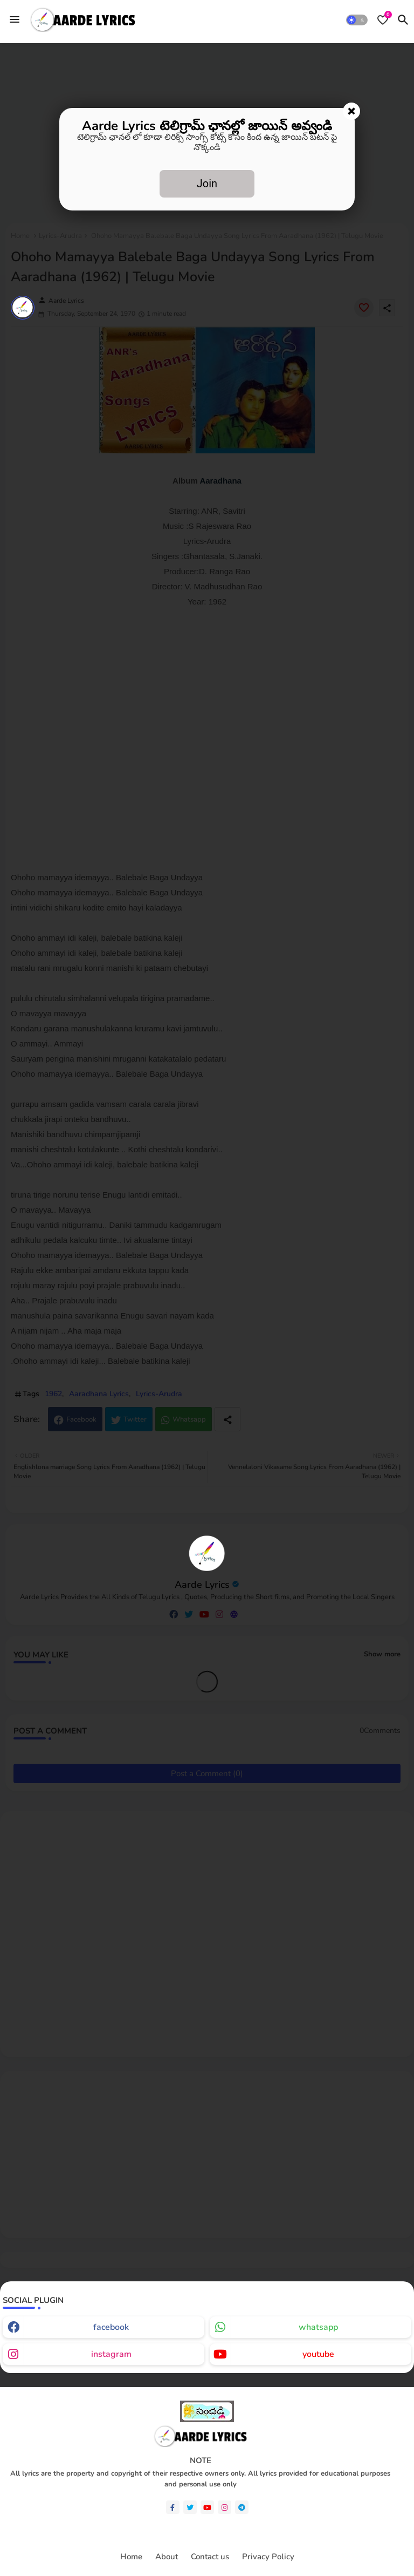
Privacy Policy (268, 2557)
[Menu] (14, 19)
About (166, 2557)
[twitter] (190, 2507)
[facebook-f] (173, 2507)
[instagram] (224, 2507)
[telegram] (242, 2507)
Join (207, 183)
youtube (318, 2354)
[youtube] (207, 2507)
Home (131, 2557)
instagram (111, 2354)
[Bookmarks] (383, 20)
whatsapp (318, 2327)
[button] (357, 20)
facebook (111, 2327)
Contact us (210, 2557)
